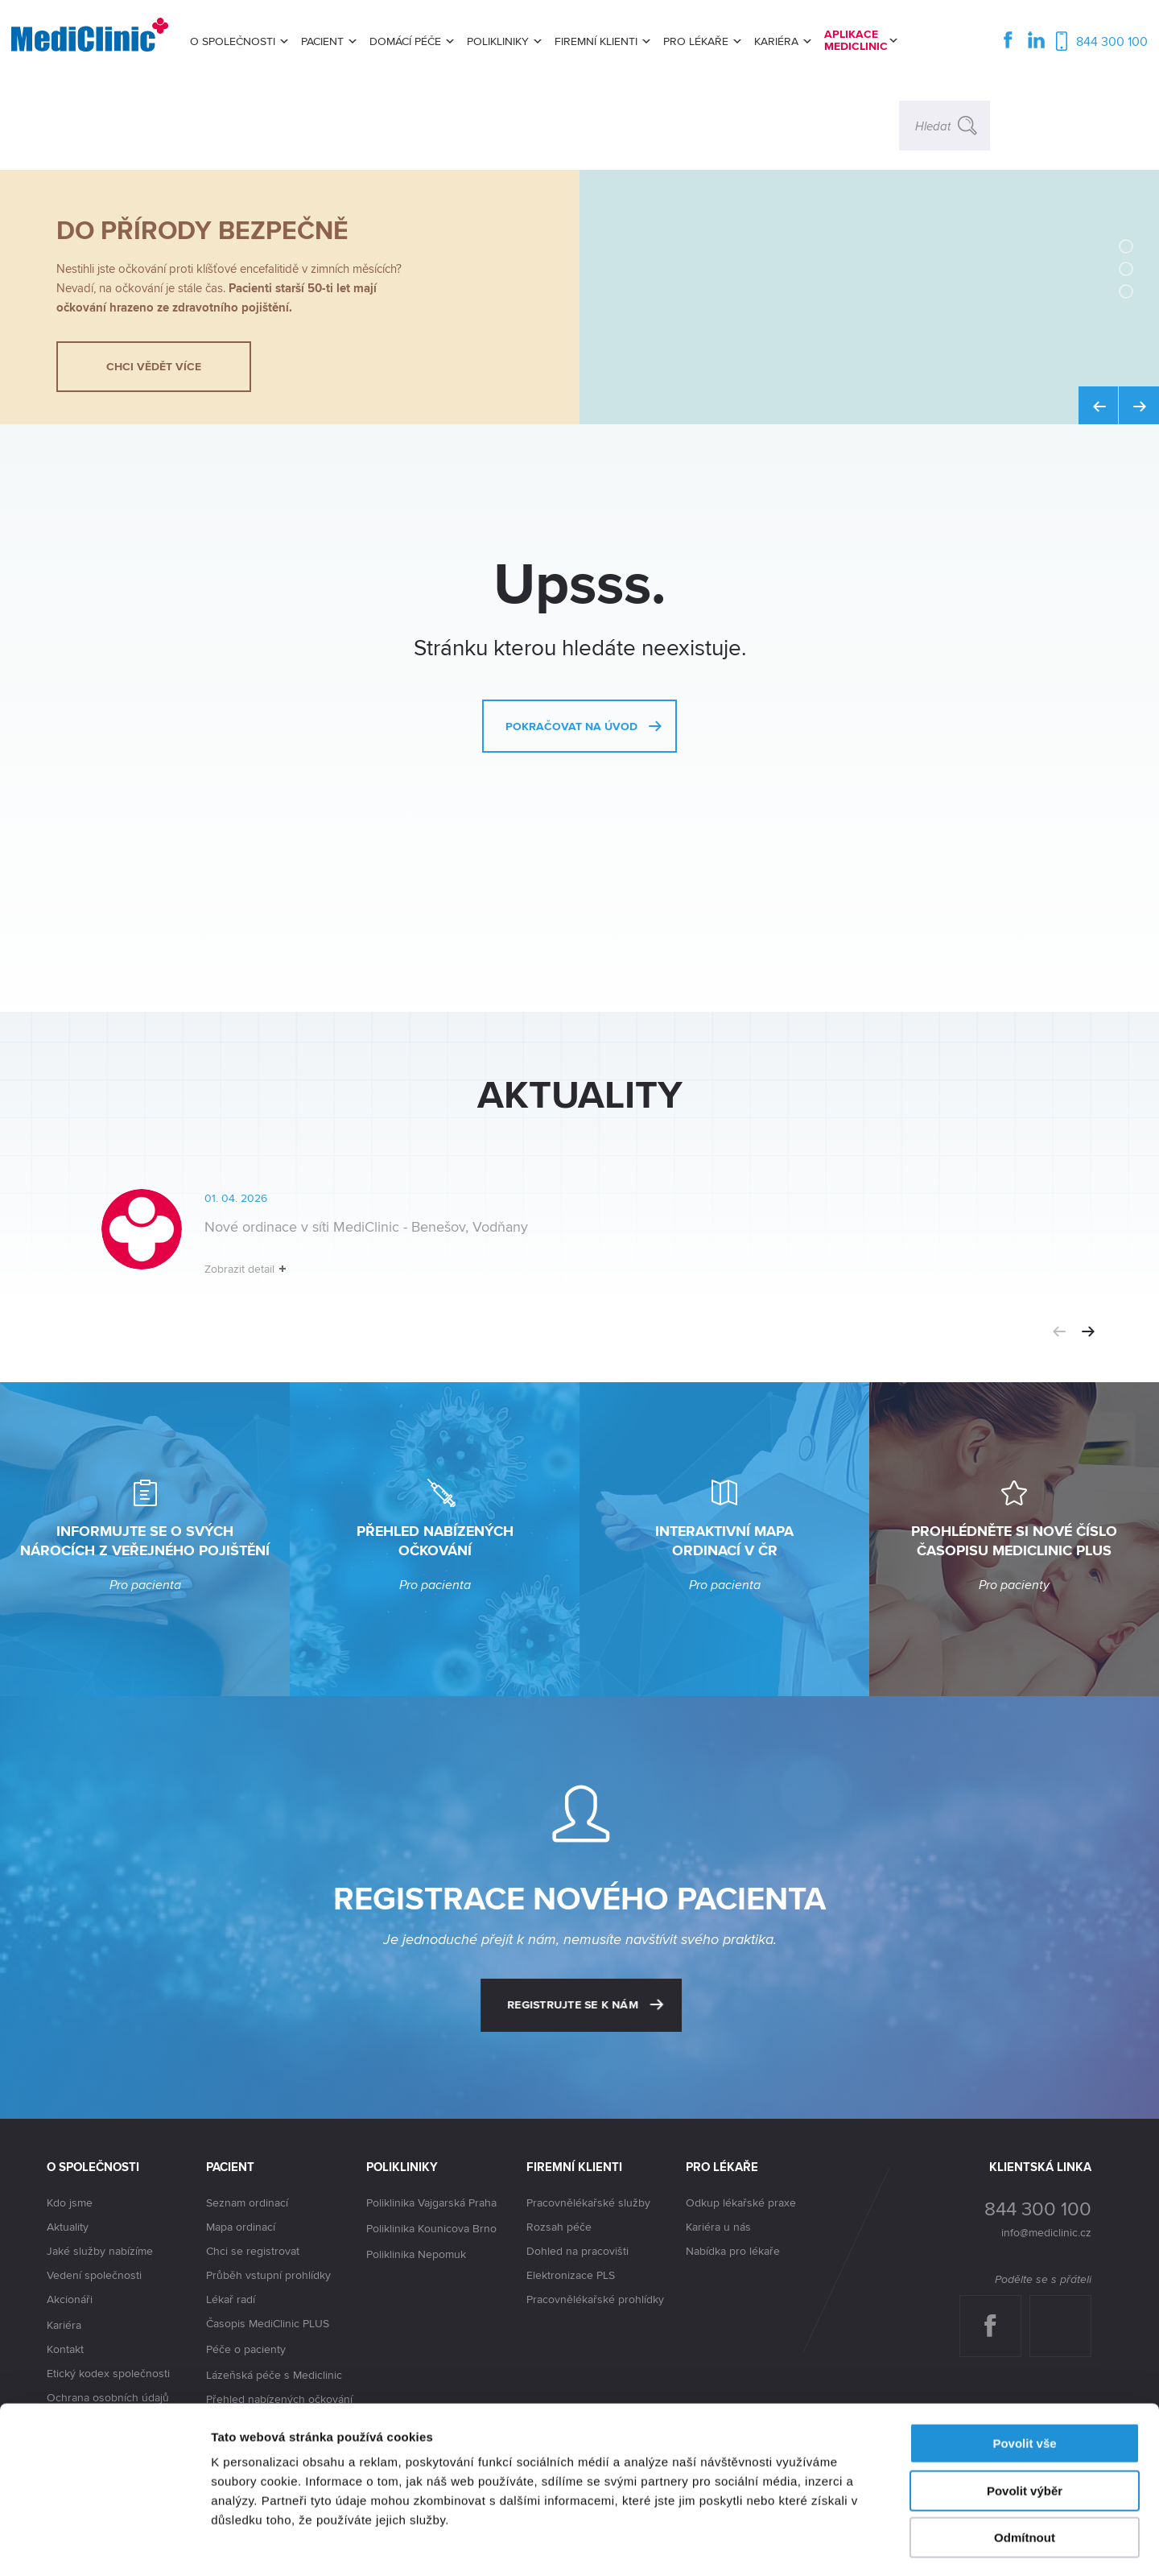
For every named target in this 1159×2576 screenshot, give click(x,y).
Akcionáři (70, 2300)
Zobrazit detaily (851, 2544)
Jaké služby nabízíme (100, 2251)
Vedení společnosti (94, 2275)
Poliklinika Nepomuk (416, 2255)
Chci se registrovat (252, 2251)
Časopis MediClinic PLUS (267, 2324)
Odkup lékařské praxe (741, 2202)
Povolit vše (1024, 2379)
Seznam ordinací (247, 2202)
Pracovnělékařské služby (588, 2202)
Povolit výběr (1024, 2427)
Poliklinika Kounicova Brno (431, 2229)
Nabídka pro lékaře (733, 2251)
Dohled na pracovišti (577, 2251)
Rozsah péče (559, 2227)
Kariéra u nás (718, 2227)
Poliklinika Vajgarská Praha (431, 2203)
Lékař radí (230, 2299)
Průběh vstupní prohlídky (268, 2275)
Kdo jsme (70, 2202)
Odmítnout (1024, 2473)
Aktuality (68, 2227)
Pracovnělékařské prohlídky (595, 2299)
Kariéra (64, 2325)
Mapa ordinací (240, 2227)
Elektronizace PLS (570, 2275)
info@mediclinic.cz (1046, 2232)
